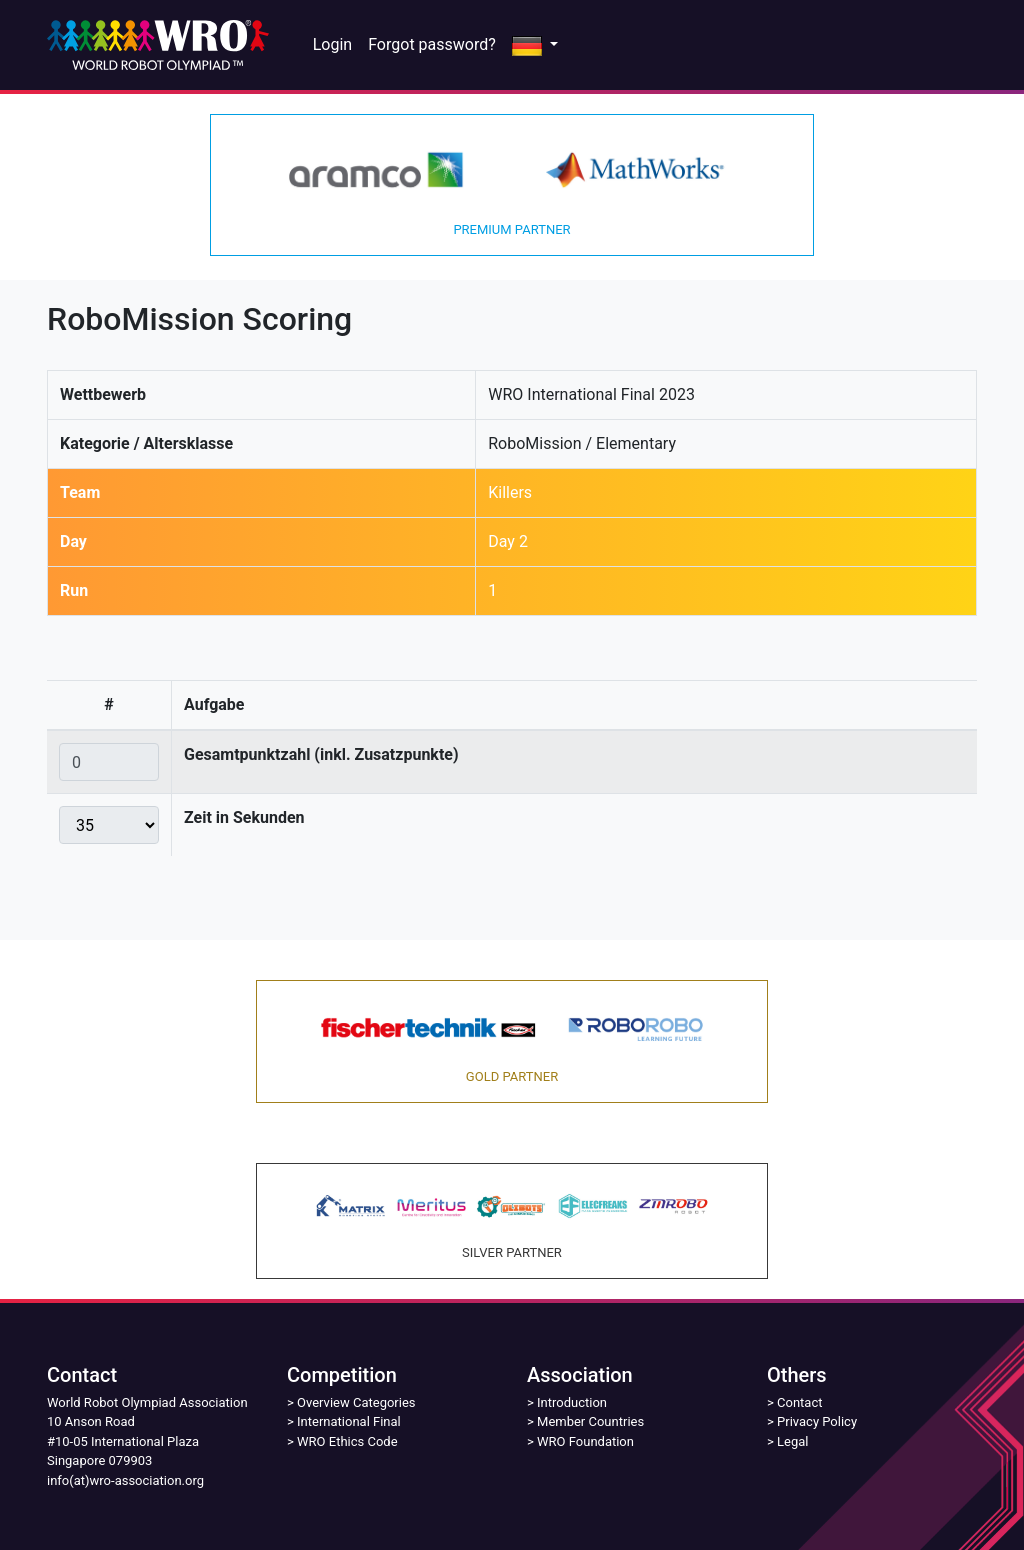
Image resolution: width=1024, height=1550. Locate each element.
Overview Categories (356, 1402)
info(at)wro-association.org (125, 1480)
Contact (799, 1402)
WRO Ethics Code (347, 1441)
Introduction (572, 1402)
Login (332, 44)
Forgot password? (432, 44)
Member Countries (590, 1421)
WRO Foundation (585, 1441)
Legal (792, 1441)
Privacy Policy (817, 1421)
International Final (349, 1421)
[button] (535, 45)
